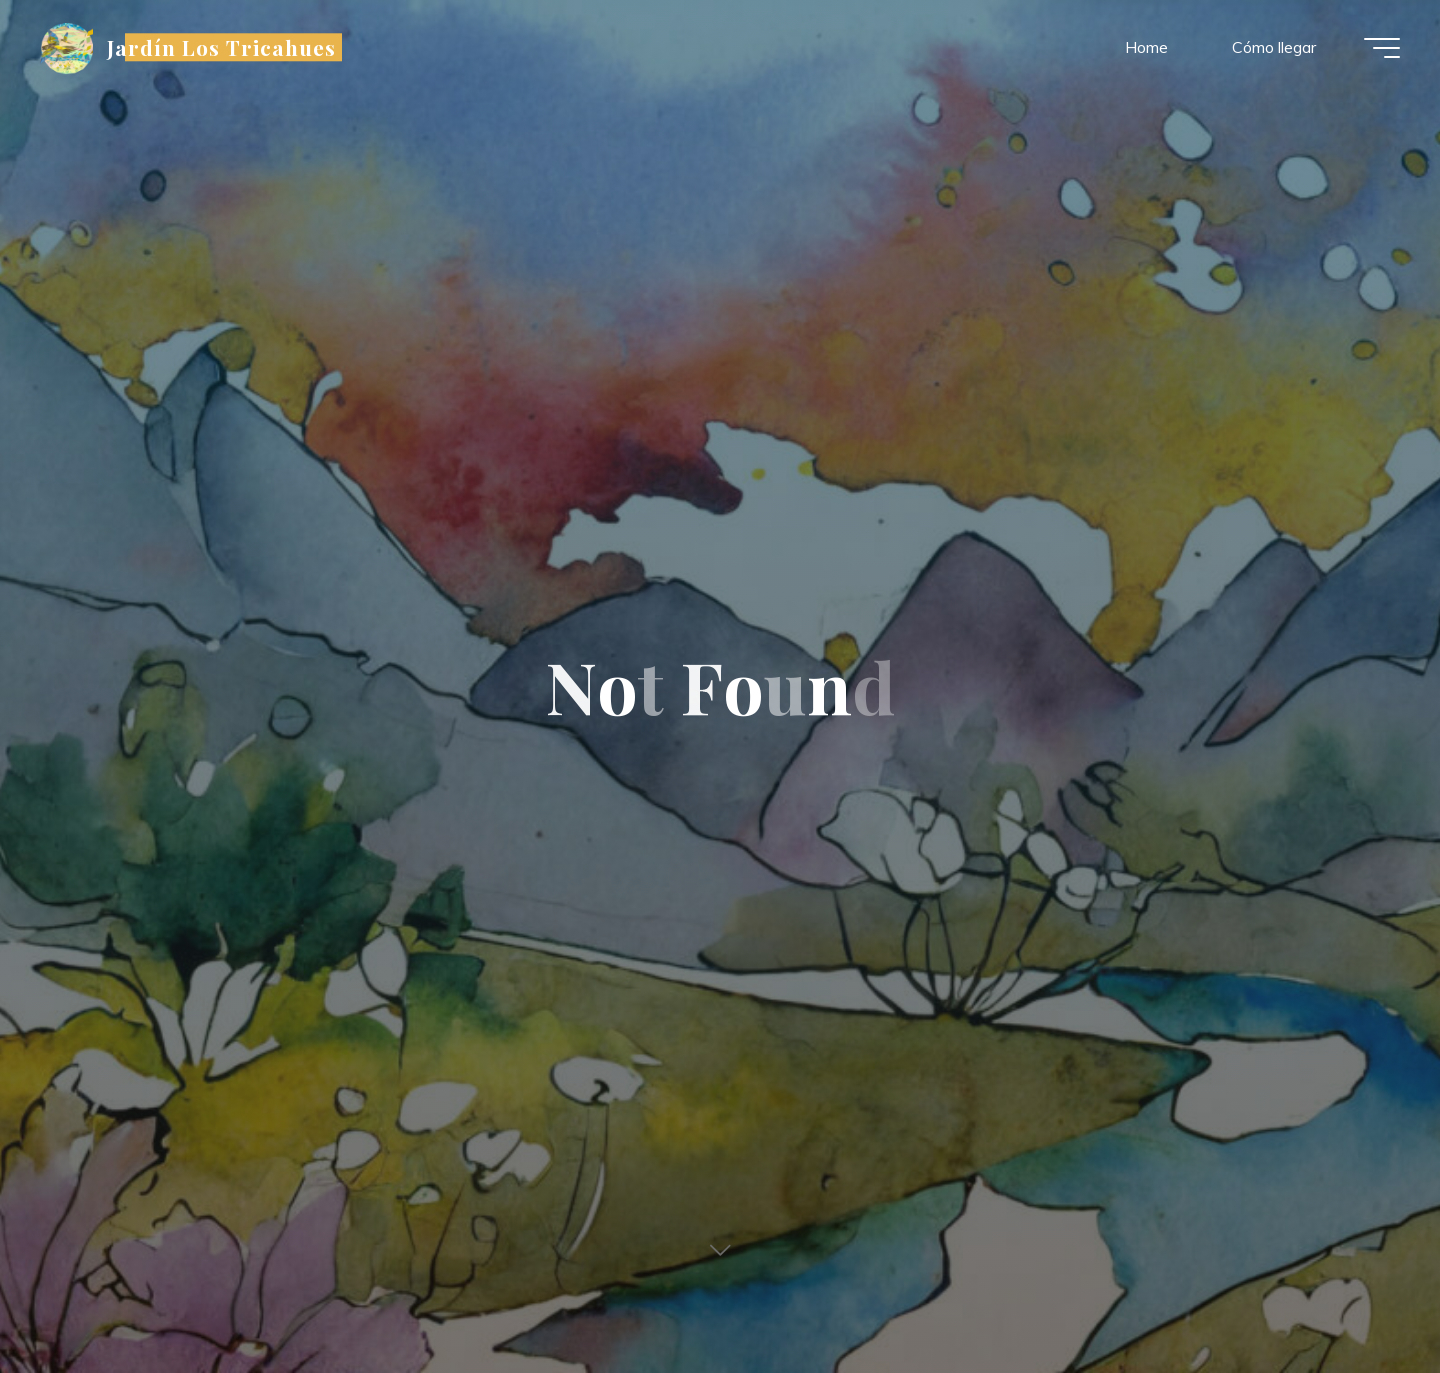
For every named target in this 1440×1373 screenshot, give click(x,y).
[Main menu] (1382, 48)
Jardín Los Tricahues (222, 47)
